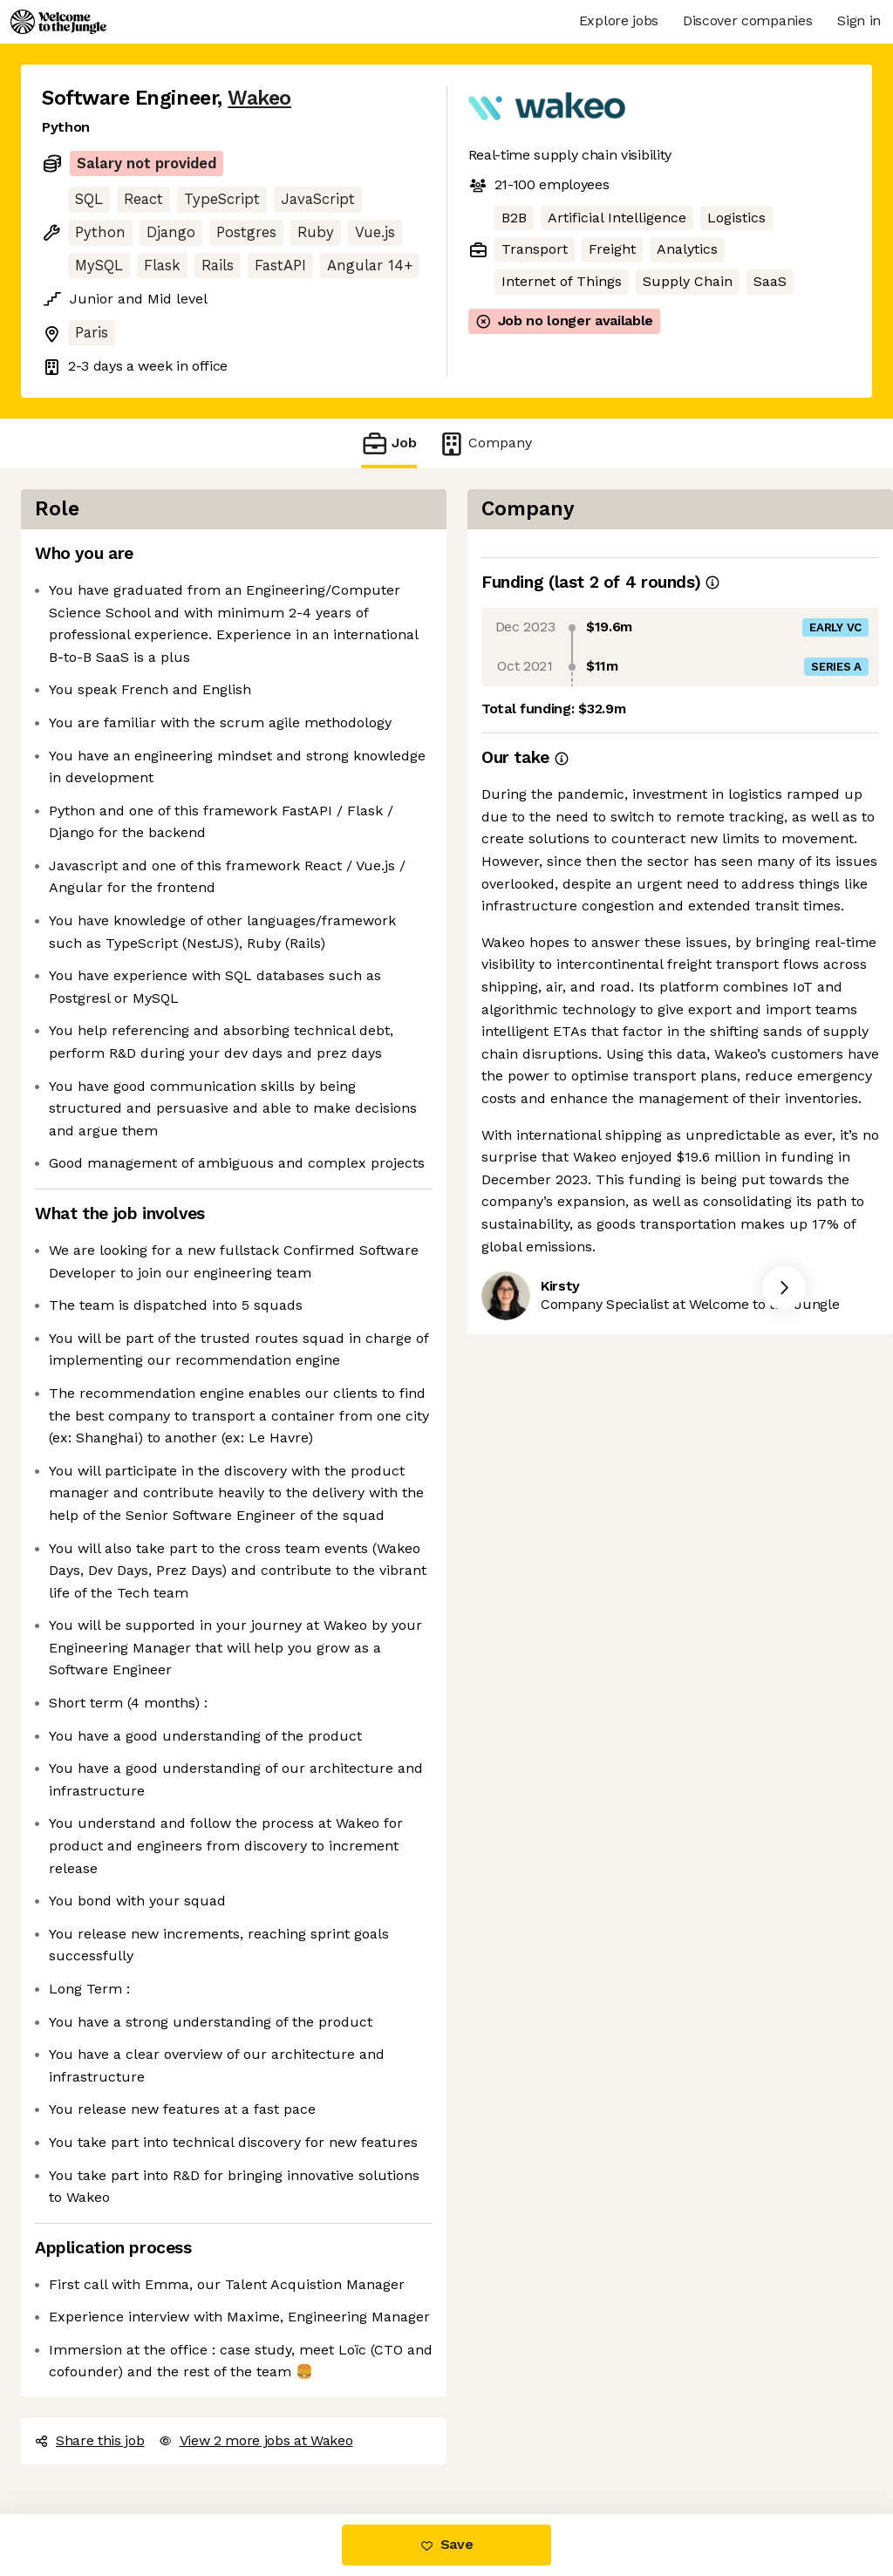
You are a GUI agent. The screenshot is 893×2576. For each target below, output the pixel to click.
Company (485, 443)
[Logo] (58, 22)
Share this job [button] (90, 2440)
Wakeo (259, 98)
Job (389, 443)
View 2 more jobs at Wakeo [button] (256, 2440)
